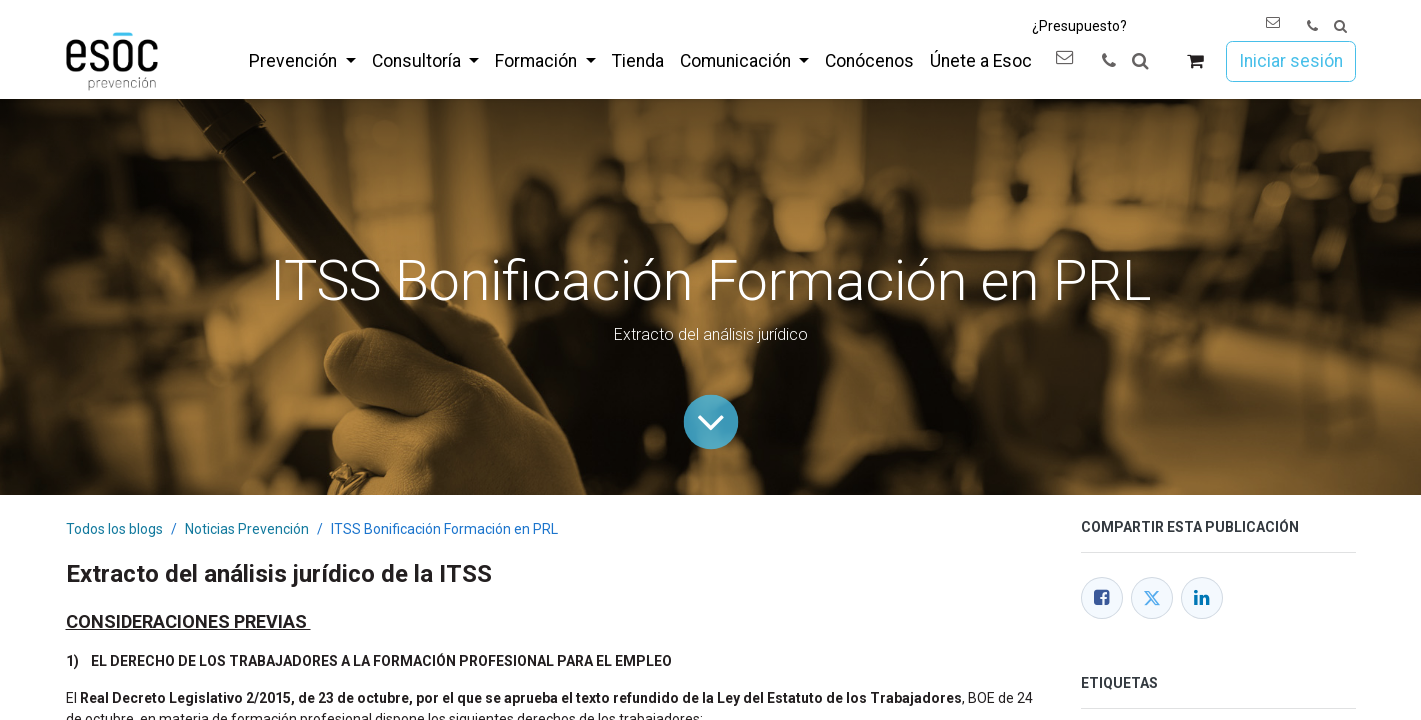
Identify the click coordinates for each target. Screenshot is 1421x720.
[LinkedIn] (1202, 598)
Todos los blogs (114, 529)
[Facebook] (1102, 598)
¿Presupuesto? (1079, 26)
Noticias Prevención (247, 529)
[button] (1340, 26)
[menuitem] (302, 61)
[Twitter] (1152, 598)
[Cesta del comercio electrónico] (1194, 61)
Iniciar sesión (1291, 61)
